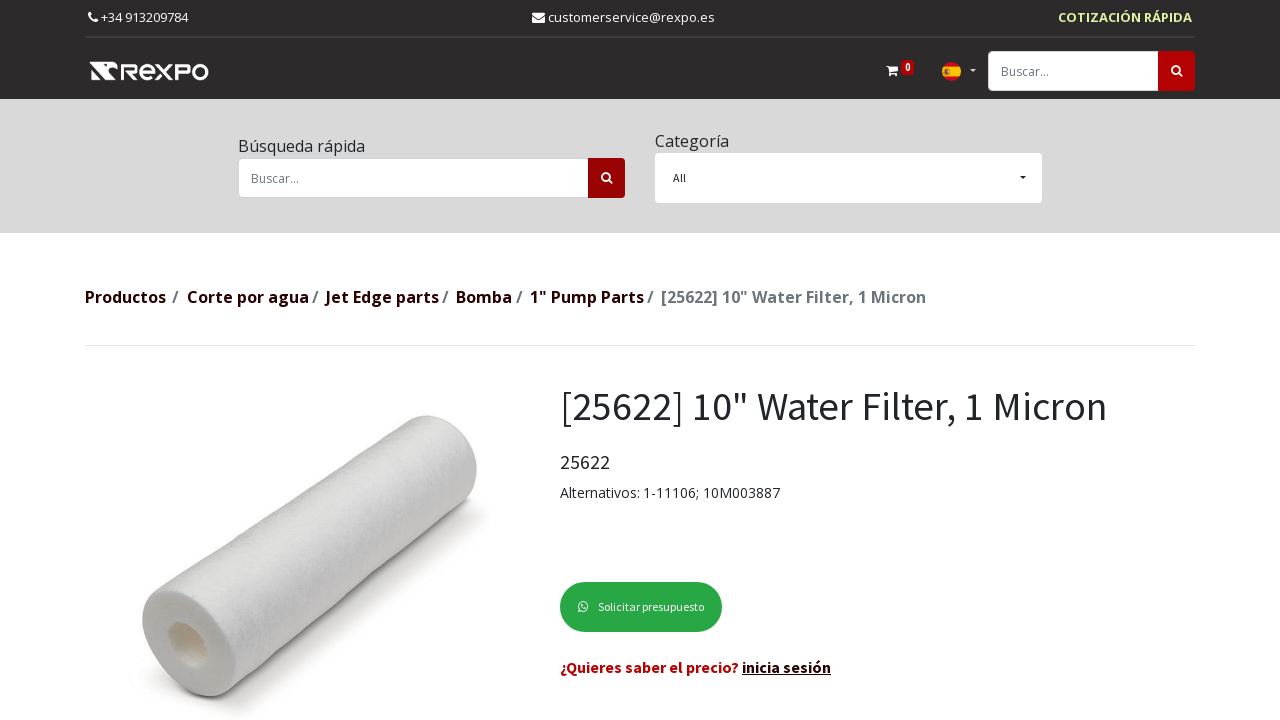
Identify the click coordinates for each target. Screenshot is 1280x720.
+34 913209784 (138, 17)
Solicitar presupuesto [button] (641, 606)
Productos (125, 297)
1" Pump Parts (587, 297)
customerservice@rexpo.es (623, 17)
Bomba (484, 297)
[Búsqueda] (1176, 71)
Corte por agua (248, 297)
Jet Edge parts (382, 297)
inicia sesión (786, 667)
